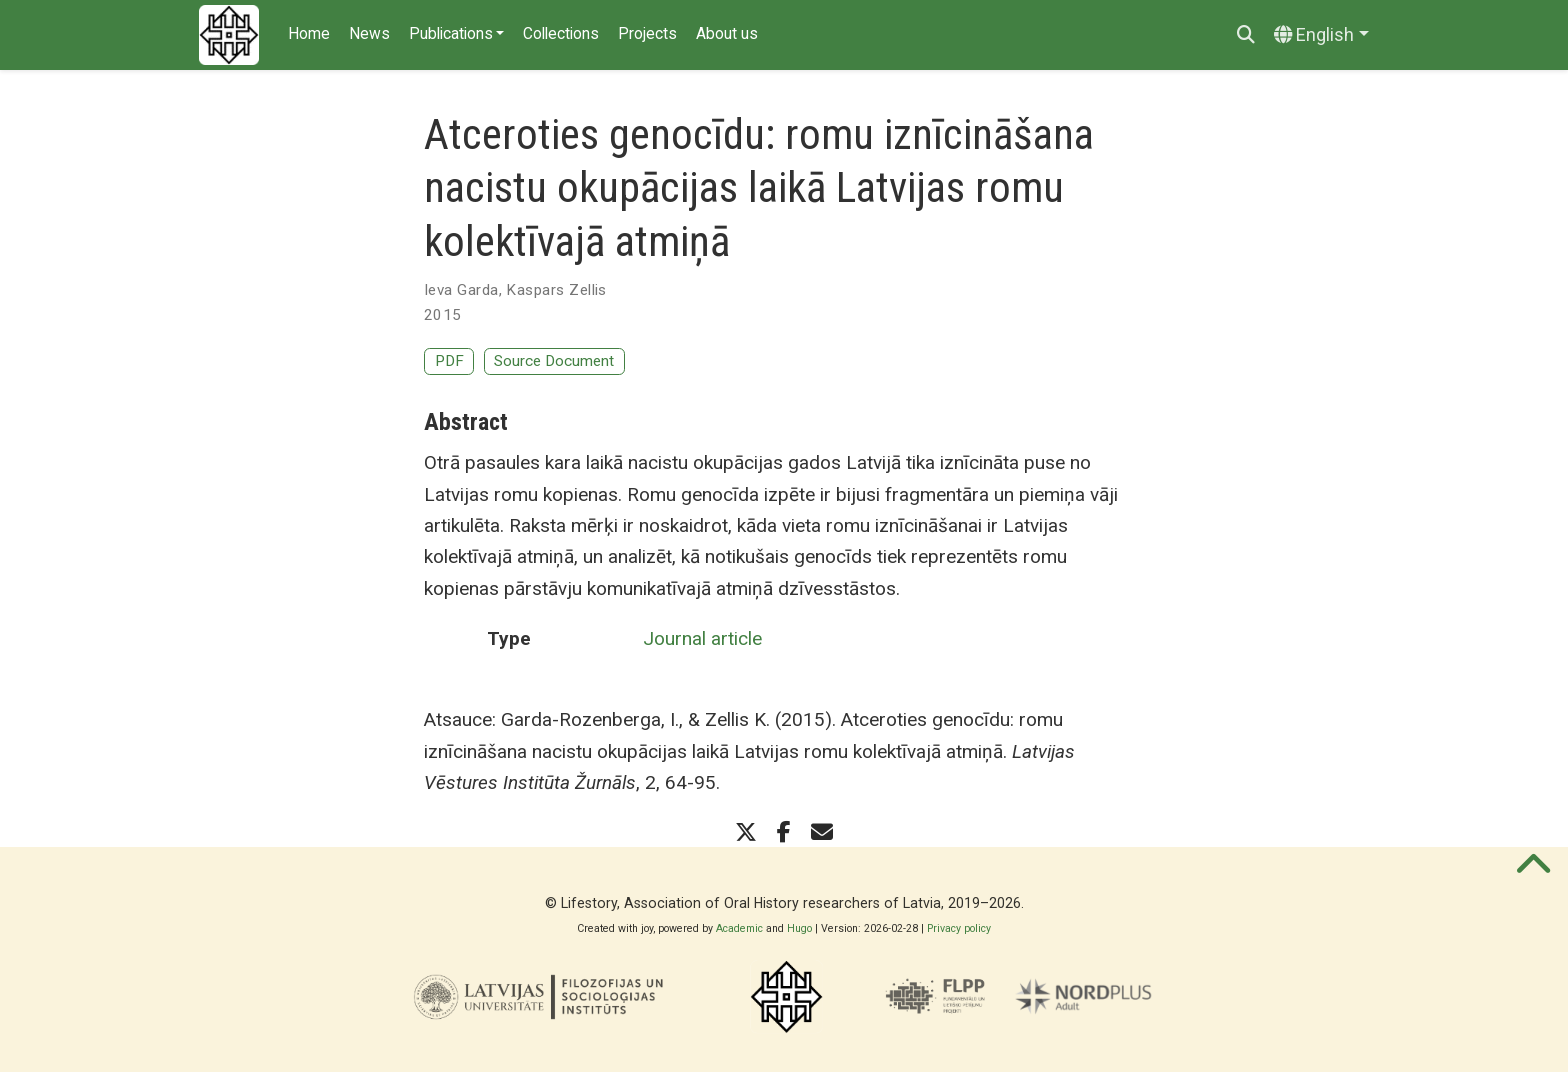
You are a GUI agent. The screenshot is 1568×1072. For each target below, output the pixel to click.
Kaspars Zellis (556, 290)
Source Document (554, 361)
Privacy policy (959, 928)
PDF (449, 361)
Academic (739, 928)
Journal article (702, 638)
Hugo (799, 928)
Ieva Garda (461, 290)
